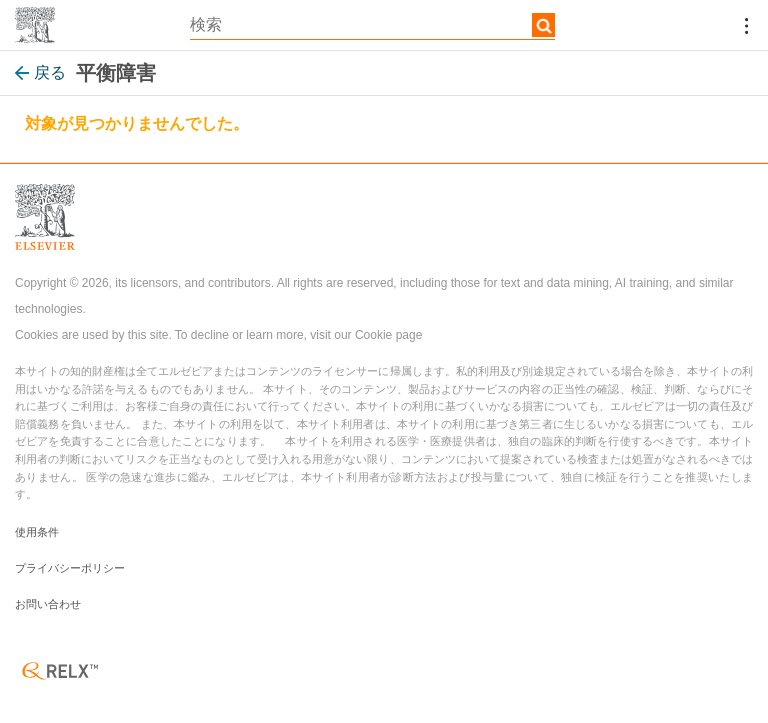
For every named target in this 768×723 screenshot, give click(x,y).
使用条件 (37, 532)
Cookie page (388, 335)
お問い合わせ (48, 604)
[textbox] (372, 25)
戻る (40, 72)
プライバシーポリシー (70, 568)
